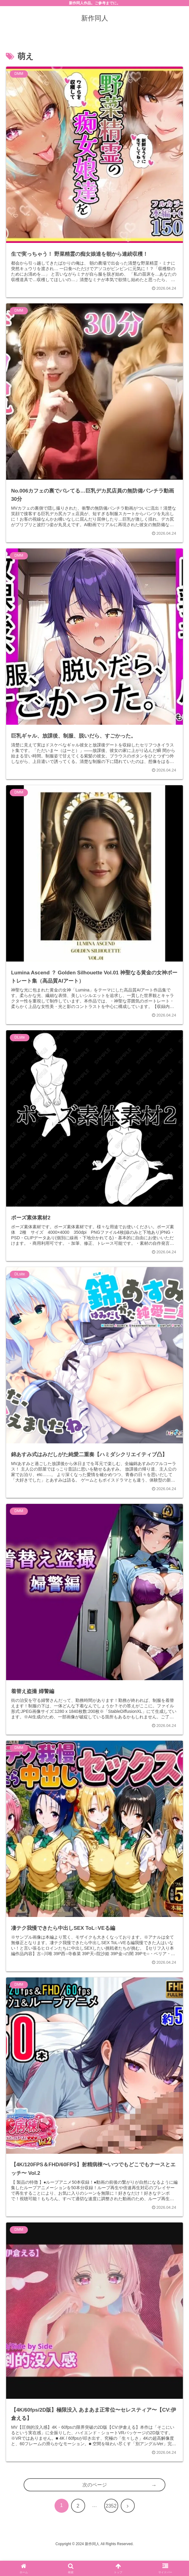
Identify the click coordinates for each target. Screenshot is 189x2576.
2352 (111, 2529)
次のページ (94, 2508)
